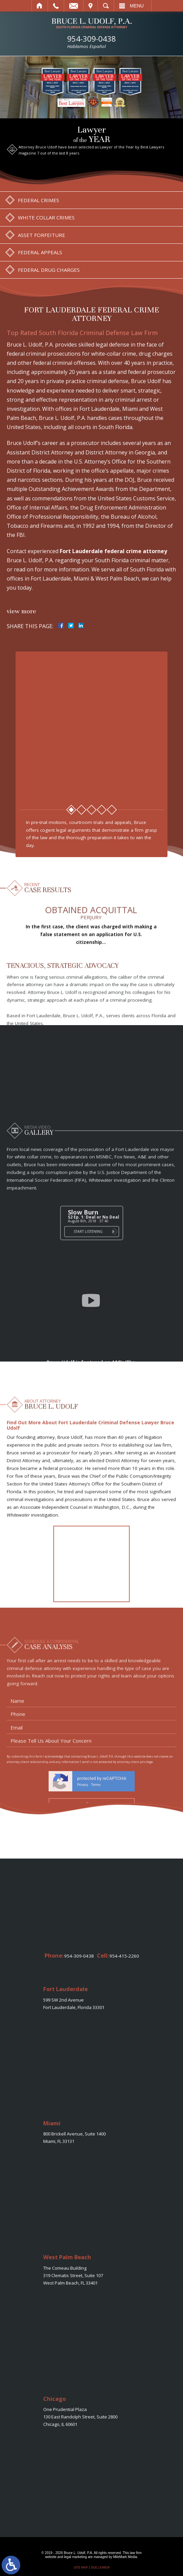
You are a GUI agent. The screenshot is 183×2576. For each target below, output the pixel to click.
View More (21, 611)
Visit (90, 5)
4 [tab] (102, 810)
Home (40, 5)
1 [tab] (71, 810)
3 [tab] (91, 810)
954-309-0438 (91, 42)
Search (106, 5)
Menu (137, 5)
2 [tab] (81, 810)
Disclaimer (100, 2567)
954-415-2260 (124, 1956)
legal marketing (75, 2557)
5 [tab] (112, 810)
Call (56, 5)
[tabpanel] (91, 726)
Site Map (81, 2567)
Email (73, 5)
